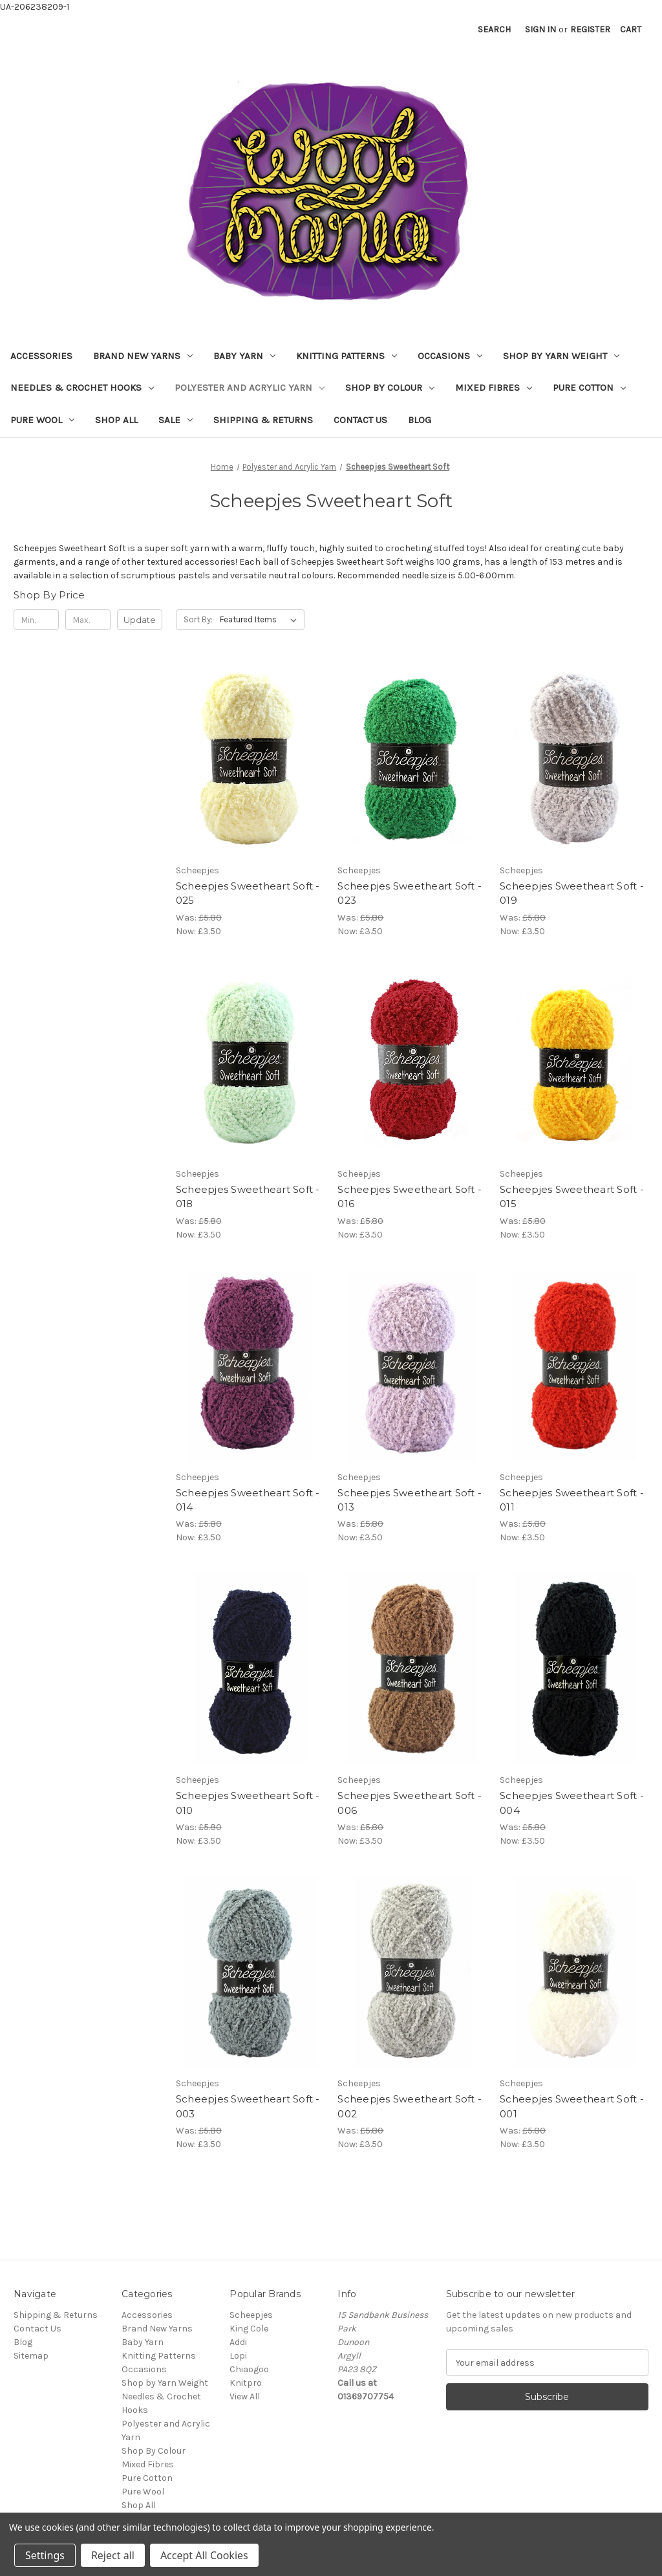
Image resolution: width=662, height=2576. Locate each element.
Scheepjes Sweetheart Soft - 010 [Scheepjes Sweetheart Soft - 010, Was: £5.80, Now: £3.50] (248, 1803)
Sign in (540, 29)
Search (494, 29)
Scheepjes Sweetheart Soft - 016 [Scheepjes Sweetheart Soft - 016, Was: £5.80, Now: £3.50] (409, 1196)
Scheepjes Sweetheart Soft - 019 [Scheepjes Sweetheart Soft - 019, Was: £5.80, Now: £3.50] (572, 893)
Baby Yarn (244, 356)
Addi (238, 2342)
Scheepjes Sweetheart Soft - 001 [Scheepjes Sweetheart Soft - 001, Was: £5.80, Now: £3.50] (572, 2106)
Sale (175, 420)
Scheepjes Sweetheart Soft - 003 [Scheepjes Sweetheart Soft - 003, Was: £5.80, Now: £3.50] (248, 2106)
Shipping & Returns (263, 420)
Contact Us (360, 420)
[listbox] (261, 619)
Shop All (116, 420)
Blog (419, 420)
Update (139, 620)
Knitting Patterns (346, 356)
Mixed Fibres (493, 387)
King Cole (249, 2328)
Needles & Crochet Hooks (82, 387)
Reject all (112, 2555)
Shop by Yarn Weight (561, 356)
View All (245, 2396)
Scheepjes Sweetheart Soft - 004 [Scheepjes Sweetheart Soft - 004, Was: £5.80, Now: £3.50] (572, 1803)
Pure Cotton (589, 387)
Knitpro (246, 2382)
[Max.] (88, 619)
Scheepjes (251, 2314)
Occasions (450, 356)
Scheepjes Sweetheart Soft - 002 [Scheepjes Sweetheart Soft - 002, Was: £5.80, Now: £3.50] (409, 2106)
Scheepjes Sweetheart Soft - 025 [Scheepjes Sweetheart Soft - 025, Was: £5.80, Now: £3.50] (248, 893)
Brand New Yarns (143, 356)
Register (590, 29)
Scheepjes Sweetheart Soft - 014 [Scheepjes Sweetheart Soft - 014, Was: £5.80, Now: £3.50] (248, 1500)
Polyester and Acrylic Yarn (250, 387)
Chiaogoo (249, 2369)
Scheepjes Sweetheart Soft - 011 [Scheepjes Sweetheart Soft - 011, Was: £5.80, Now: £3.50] (572, 1500)
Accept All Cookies (204, 2555)
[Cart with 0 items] (630, 29)
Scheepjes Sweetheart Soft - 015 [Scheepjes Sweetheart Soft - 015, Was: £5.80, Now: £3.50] (572, 1196)
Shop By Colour (389, 387)
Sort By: (198, 619)
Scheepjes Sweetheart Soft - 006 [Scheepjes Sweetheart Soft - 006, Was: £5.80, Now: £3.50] (409, 1803)
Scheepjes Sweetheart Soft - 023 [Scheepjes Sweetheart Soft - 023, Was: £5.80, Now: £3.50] (409, 893)
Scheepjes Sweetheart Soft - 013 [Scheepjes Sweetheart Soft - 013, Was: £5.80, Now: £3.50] (409, 1500)
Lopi (238, 2355)
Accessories (41, 356)
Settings (45, 2555)
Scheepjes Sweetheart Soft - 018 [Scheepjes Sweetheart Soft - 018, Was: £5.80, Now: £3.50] (248, 1196)
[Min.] (36, 619)
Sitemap (31, 2355)
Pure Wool (42, 420)
